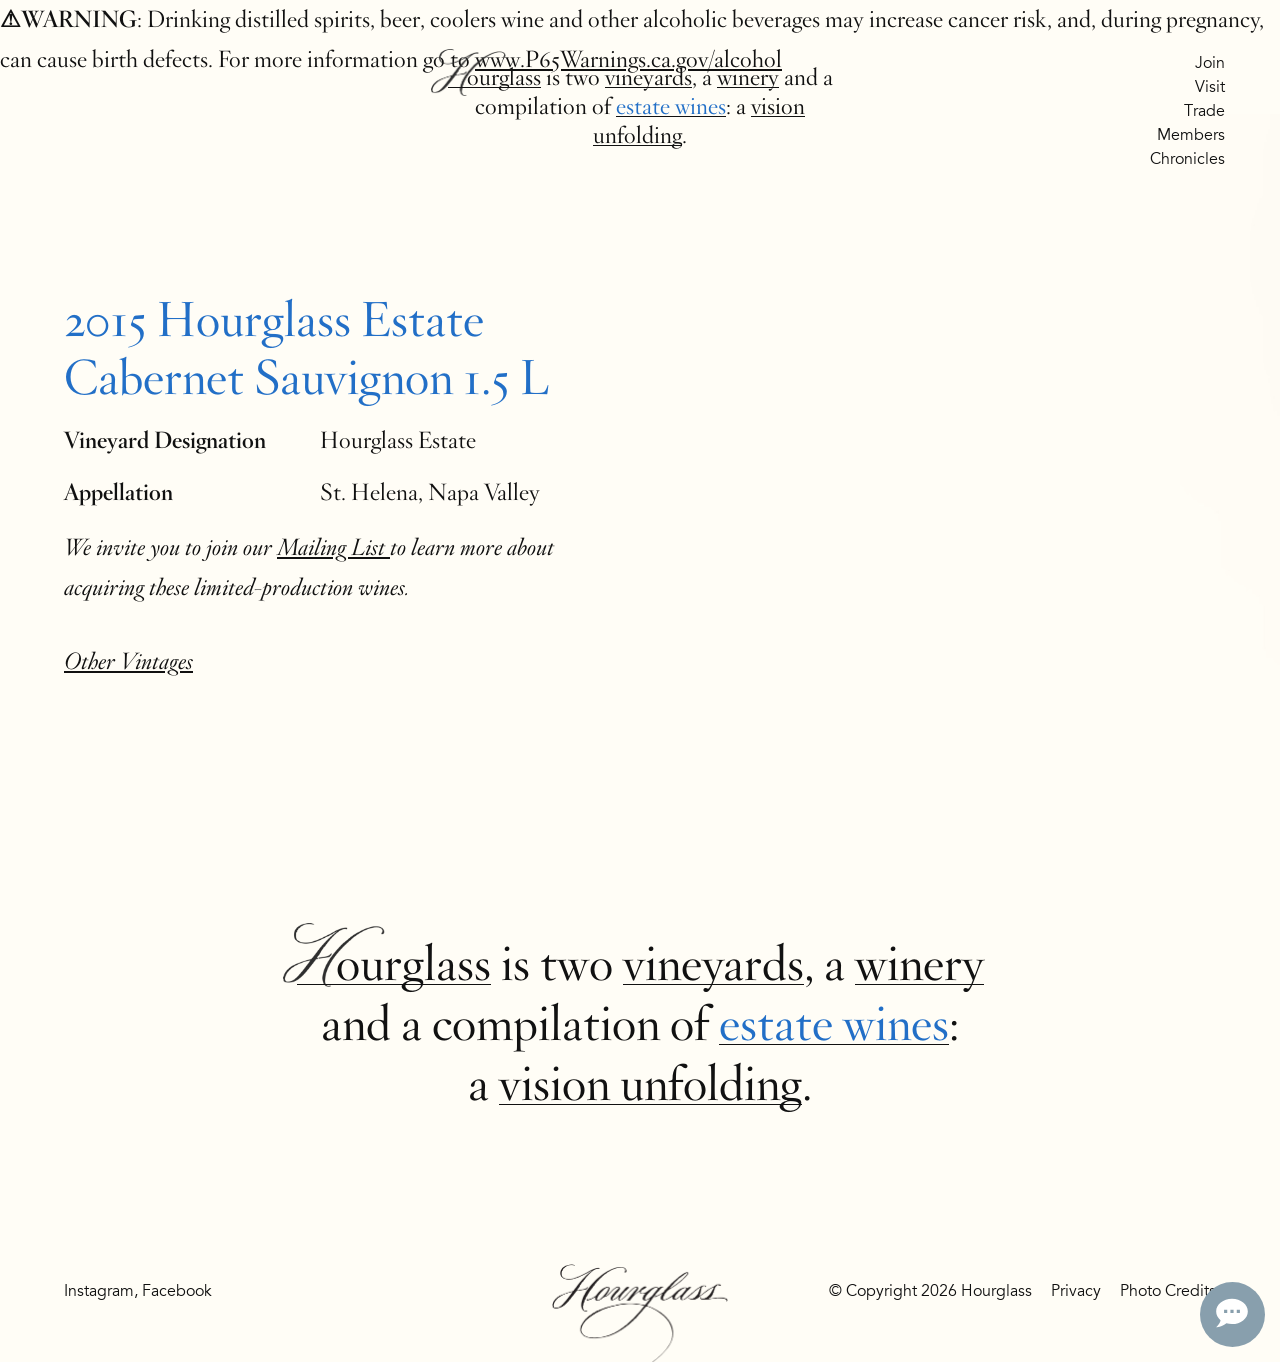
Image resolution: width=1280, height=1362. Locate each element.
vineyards (648, 77)
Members (1191, 135)
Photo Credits (1168, 1291)
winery (748, 77)
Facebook (177, 1291)
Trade (1204, 111)
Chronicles (1187, 159)
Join (1210, 63)
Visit (1210, 87)
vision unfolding (650, 1084)
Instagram (99, 1291)
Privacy (1076, 1291)
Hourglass (494, 77)
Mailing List (333, 547)
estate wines (671, 106)
